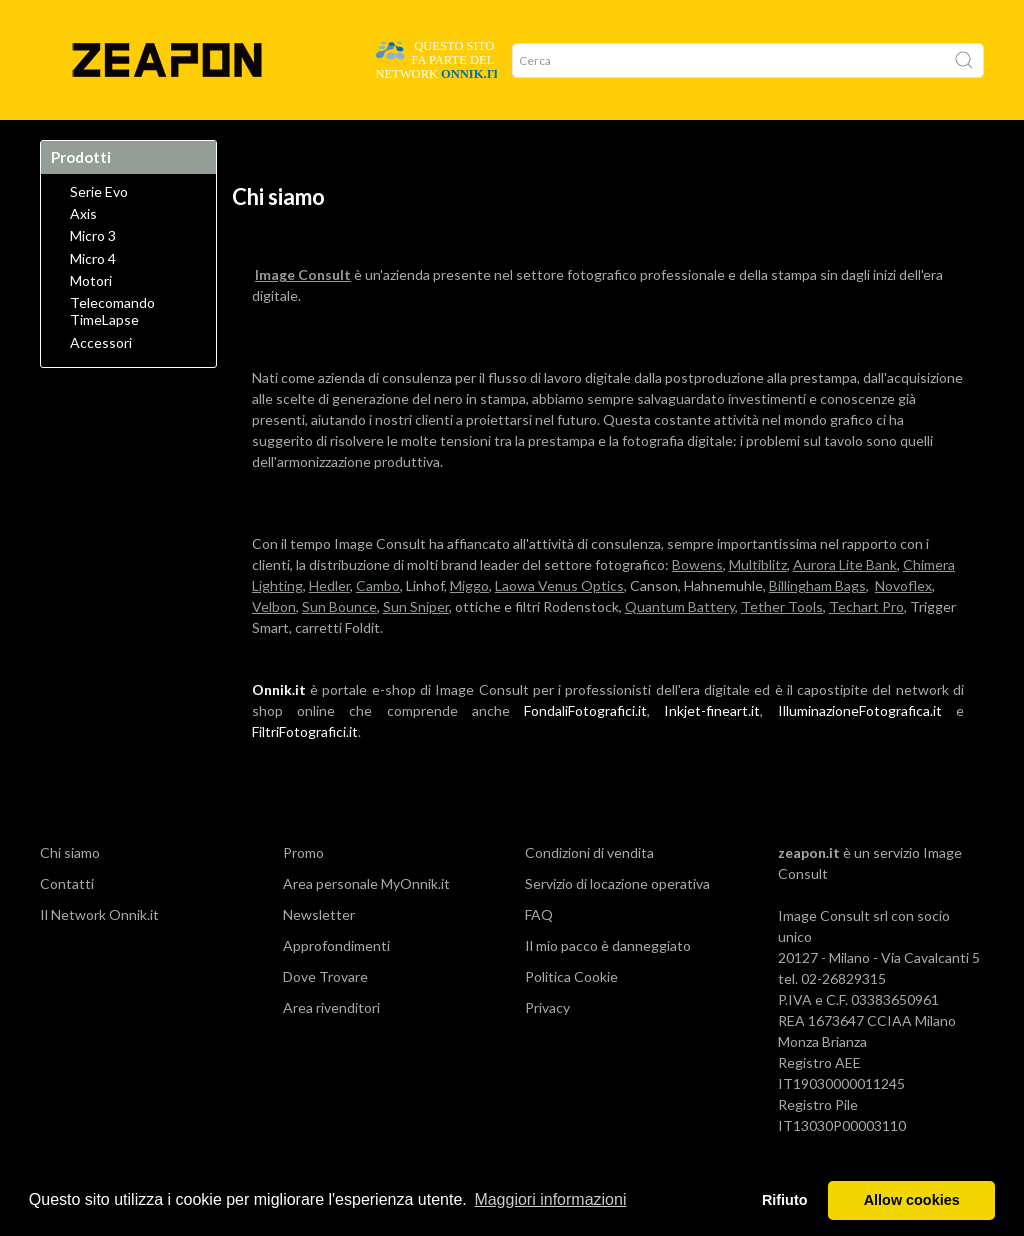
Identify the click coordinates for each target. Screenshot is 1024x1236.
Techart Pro (866, 646)
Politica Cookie (571, 1016)
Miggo (469, 625)
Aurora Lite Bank (845, 604)
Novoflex (903, 625)
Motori (91, 321)
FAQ (539, 954)
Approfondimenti (336, 985)
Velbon (274, 646)
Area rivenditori (331, 1047)
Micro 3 (93, 276)
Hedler (329, 625)
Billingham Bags (817, 625)
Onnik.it (279, 729)
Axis (83, 254)
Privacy (547, 1047)
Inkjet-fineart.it (712, 750)
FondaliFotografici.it (585, 750)
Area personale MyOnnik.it (366, 923)
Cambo (378, 625)
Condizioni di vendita (589, 892)
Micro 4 (93, 299)
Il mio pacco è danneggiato (608, 985)
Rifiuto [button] (785, 1200)
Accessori (101, 383)
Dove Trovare (143, 140)
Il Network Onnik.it (99, 954)
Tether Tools (782, 646)
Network (298, 140)
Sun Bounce (339, 646)
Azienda (227, 140)
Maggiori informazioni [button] (550, 1199)
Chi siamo (70, 892)
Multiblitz (758, 604)
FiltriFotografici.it (305, 771)
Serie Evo (99, 232)
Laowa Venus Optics (559, 625)
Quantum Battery (680, 646)
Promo (365, 140)
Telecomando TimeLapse (112, 351)
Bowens (697, 604)
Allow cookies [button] (912, 1200)
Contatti (67, 923)
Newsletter (319, 954)
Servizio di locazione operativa (617, 923)
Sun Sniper (416, 646)
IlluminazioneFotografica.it (860, 750)
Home (66, 140)
